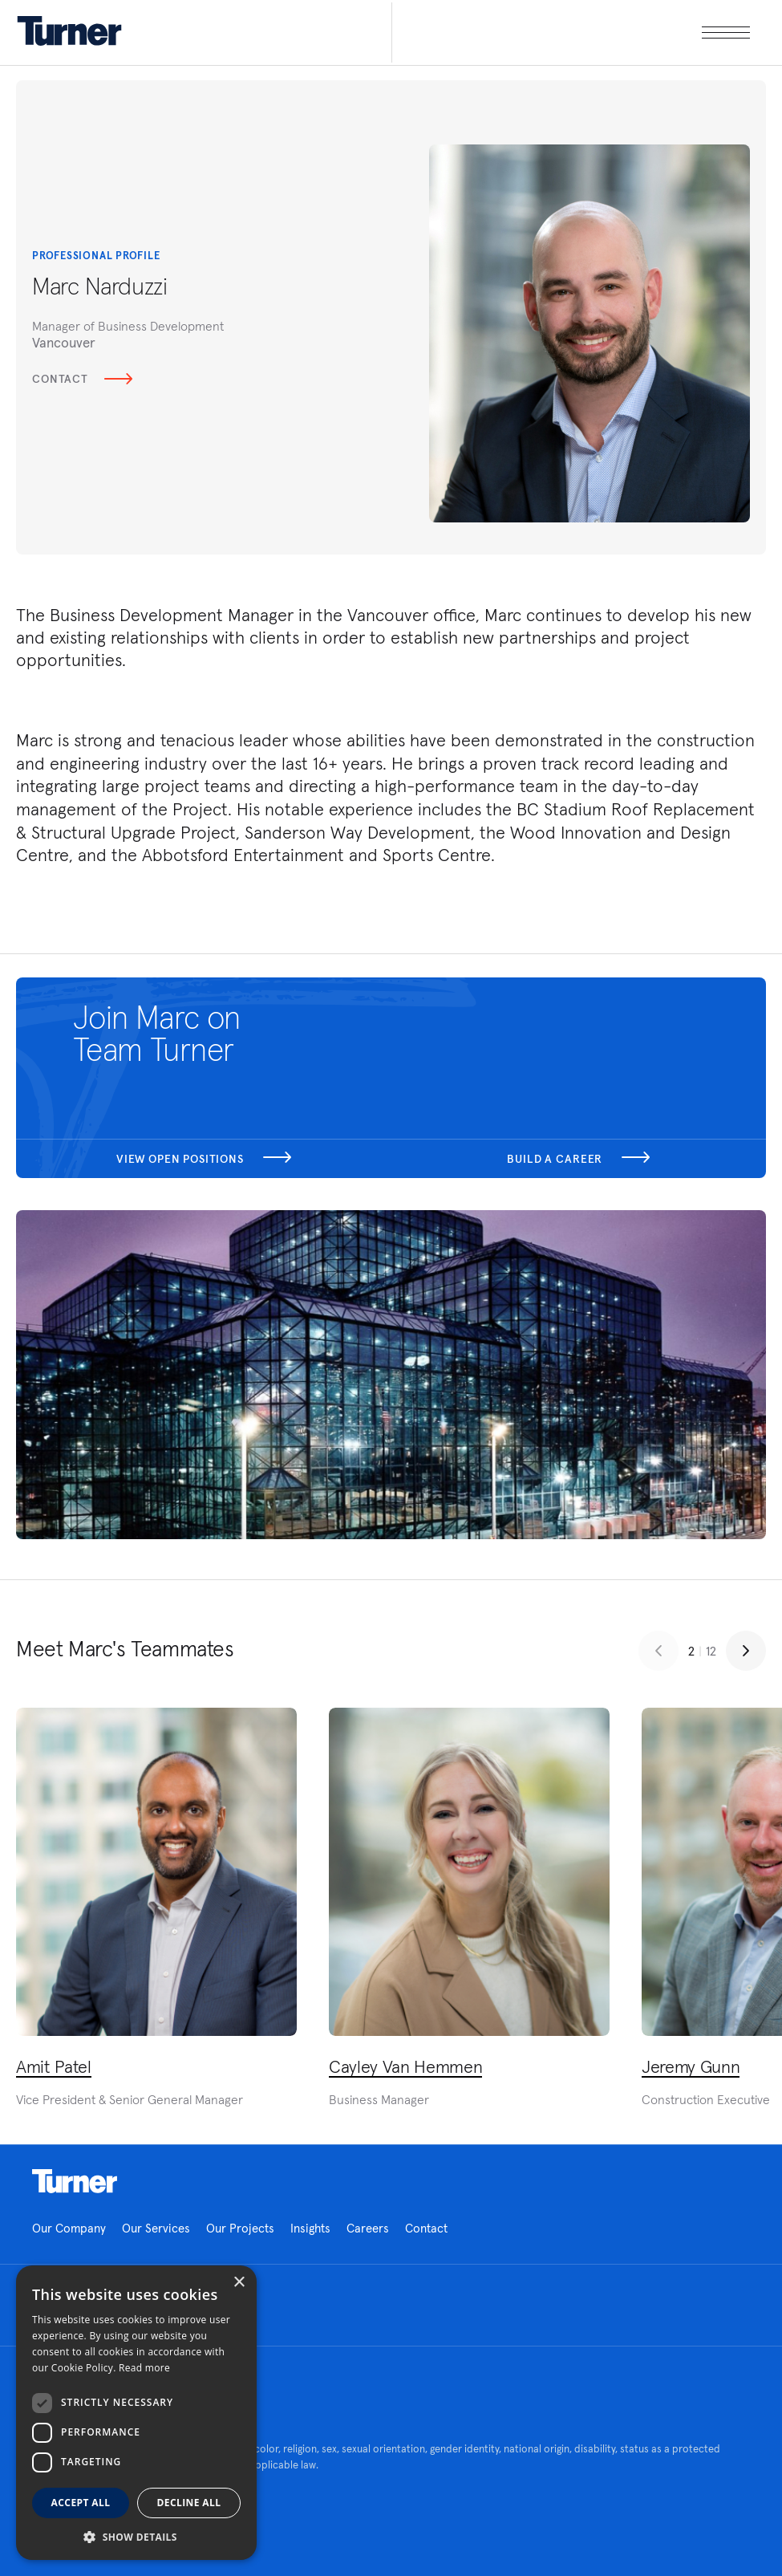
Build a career (578, 1159)
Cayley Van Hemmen (405, 2066)
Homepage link (74, 2181)
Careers (367, 2228)
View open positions (203, 1159)
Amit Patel (53, 2066)
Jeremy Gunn (690, 2066)
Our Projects (240, 2228)
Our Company (69, 2228)
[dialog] (136, 2412)
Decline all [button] (189, 2502)
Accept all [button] (81, 2502)
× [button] (239, 2283)
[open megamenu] (571, 32)
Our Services (156, 2228)
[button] (136, 2536)
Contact (82, 379)
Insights (310, 2228)
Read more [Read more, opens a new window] (144, 2368)
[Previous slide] (658, 1651)
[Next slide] (746, 1651)
